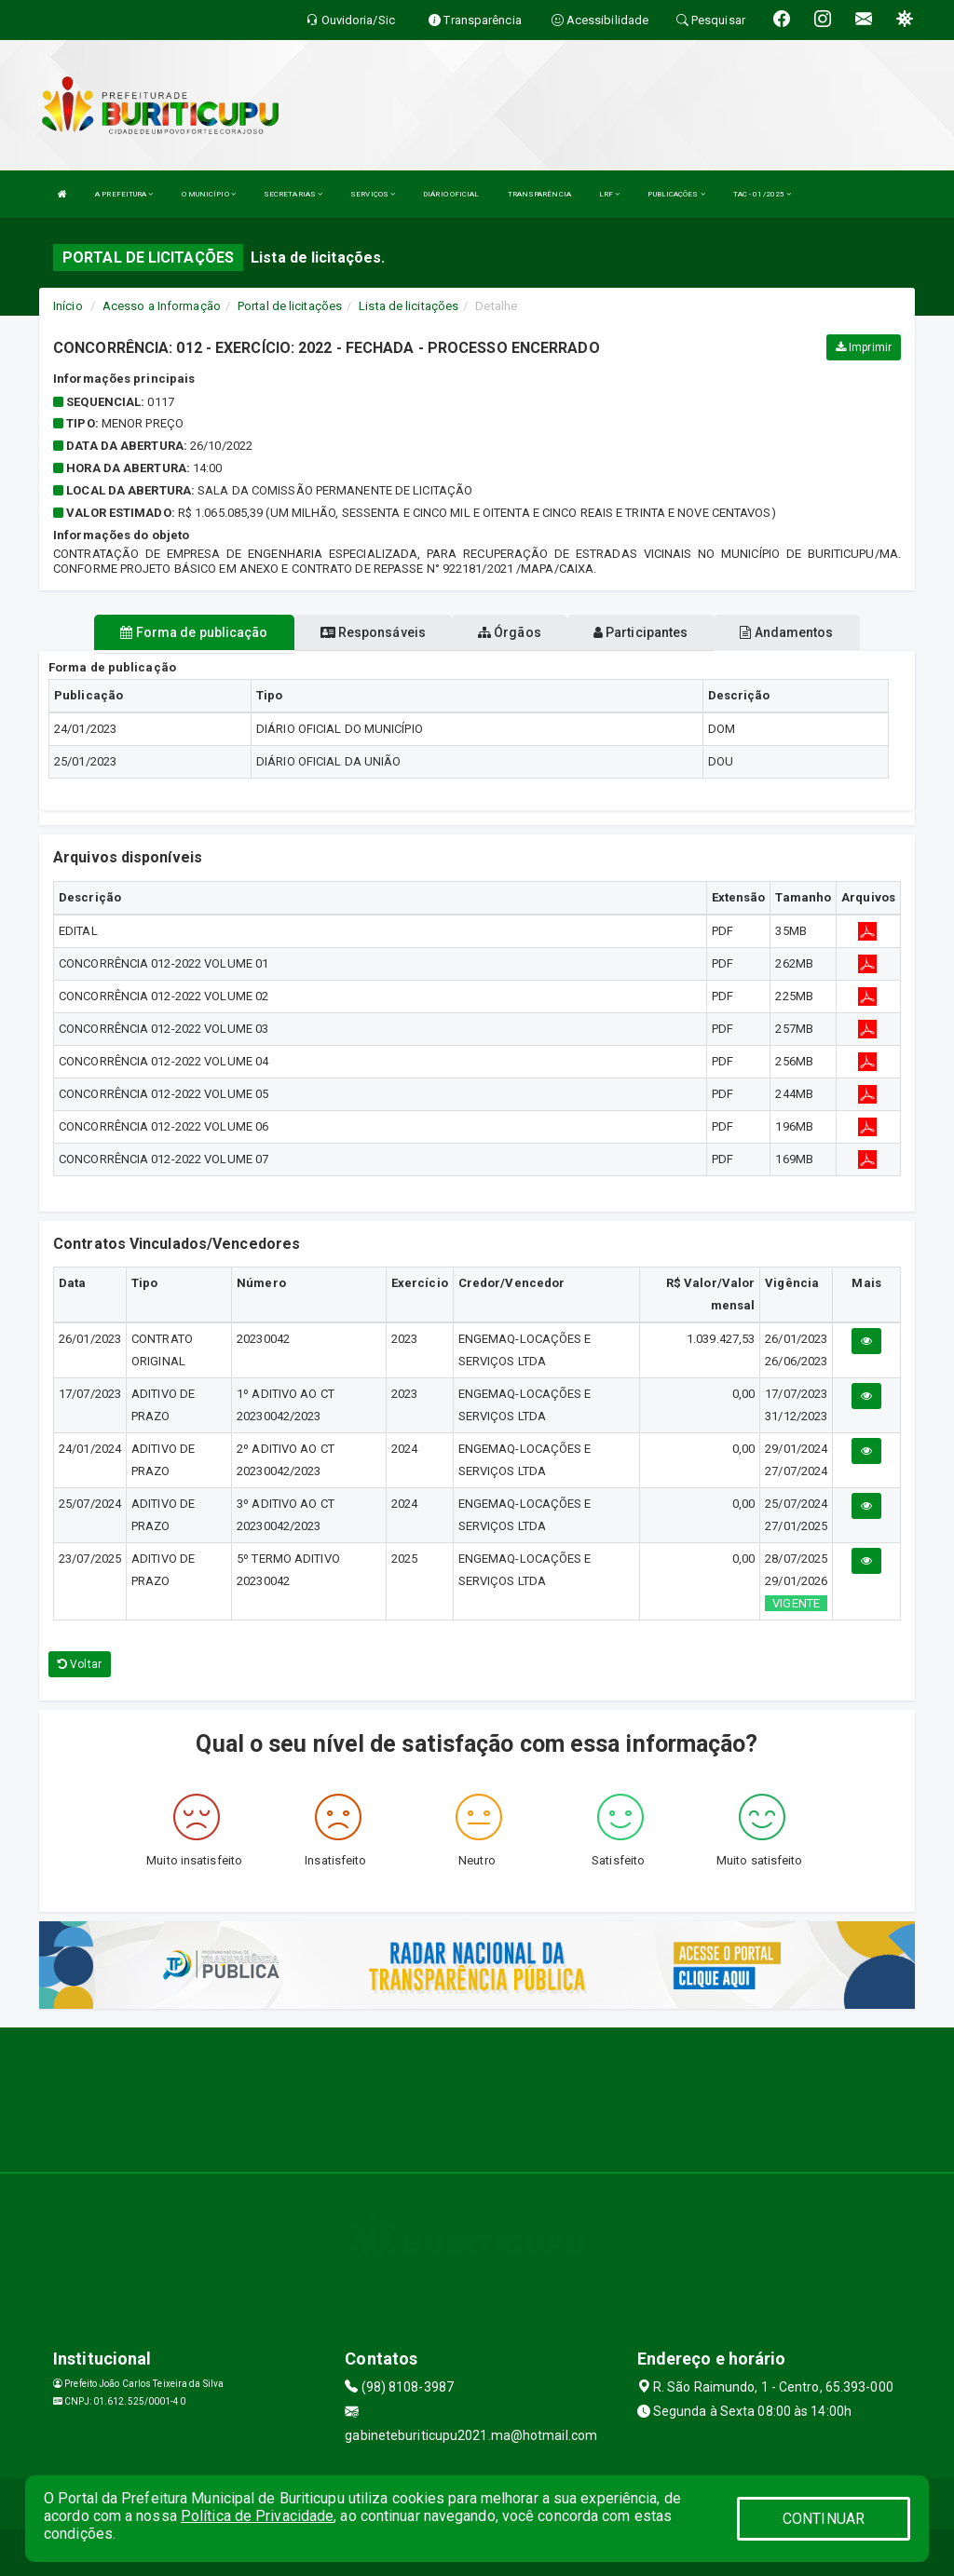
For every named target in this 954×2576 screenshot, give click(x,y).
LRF (609, 194)
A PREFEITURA (124, 194)
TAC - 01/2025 (762, 194)
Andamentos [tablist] (786, 632)
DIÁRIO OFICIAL (451, 194)
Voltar (80, 1664)
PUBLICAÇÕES (675, 194)
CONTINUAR (824, 2519)
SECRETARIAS (293, 194)
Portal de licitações (290, 306)
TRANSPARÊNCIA (539, 194)
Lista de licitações (408, 306)
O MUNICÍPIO (209, 194)
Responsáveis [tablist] (373, 632)
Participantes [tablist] (640, 632)
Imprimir (864, 347)
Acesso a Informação (161, 306)
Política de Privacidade (257, 2516)
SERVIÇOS (372, 194)
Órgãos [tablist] (509, 632)
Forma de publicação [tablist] (193, 632)
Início (68, 306)
